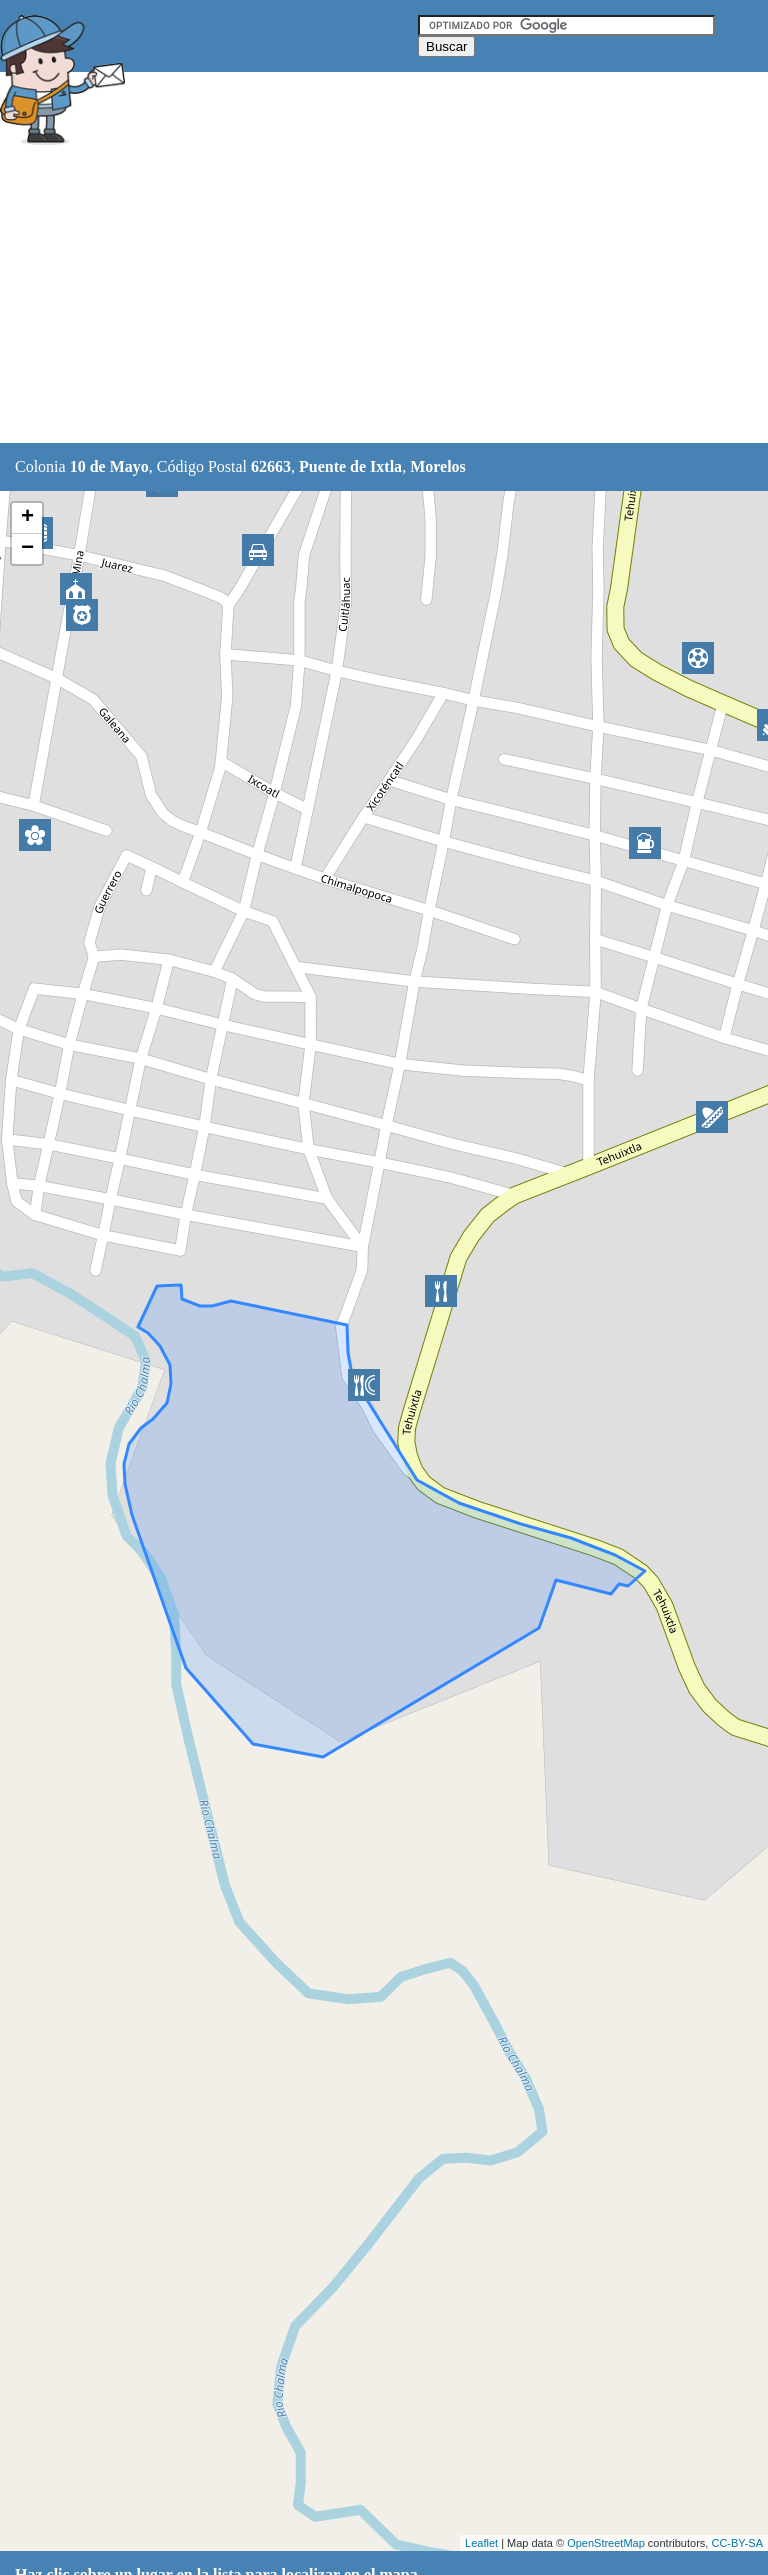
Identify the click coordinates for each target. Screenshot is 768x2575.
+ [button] (27, 518)
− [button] (27, 549)
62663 (271, 466)
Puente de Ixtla (350, 466)
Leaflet (481, 2543)
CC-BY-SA (737, 2543)
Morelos (438, 466)
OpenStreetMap (606, 2543)
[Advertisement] (364, 297)
